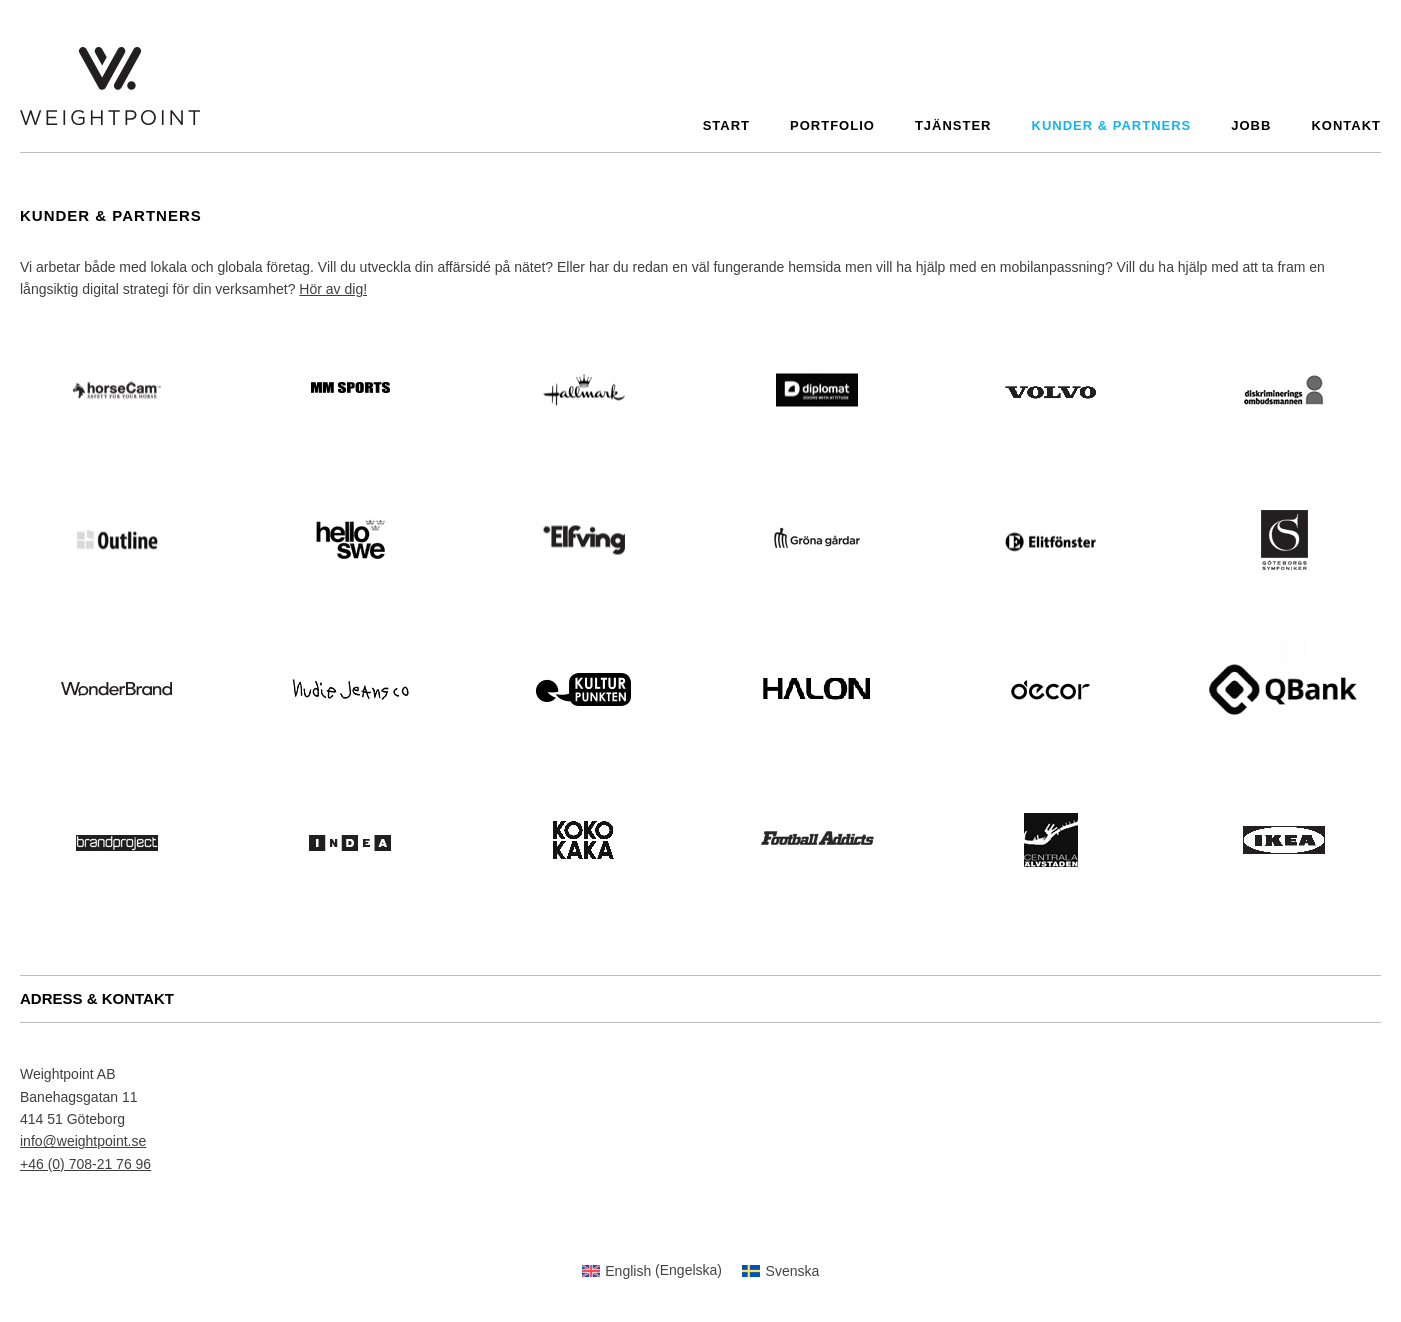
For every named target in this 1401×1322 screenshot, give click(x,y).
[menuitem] (652, 1270)
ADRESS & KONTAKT (97, 998)
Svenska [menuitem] (793, 1271)
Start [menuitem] (726, 125)
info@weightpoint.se (83, 1141)
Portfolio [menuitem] (832, 125)
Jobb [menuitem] (1251, 125)
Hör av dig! (333, 289)
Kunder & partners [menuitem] (1112, 125)
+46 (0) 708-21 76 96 (85, 1164)
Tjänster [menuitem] (953, 125)
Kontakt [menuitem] (1346, 125)
